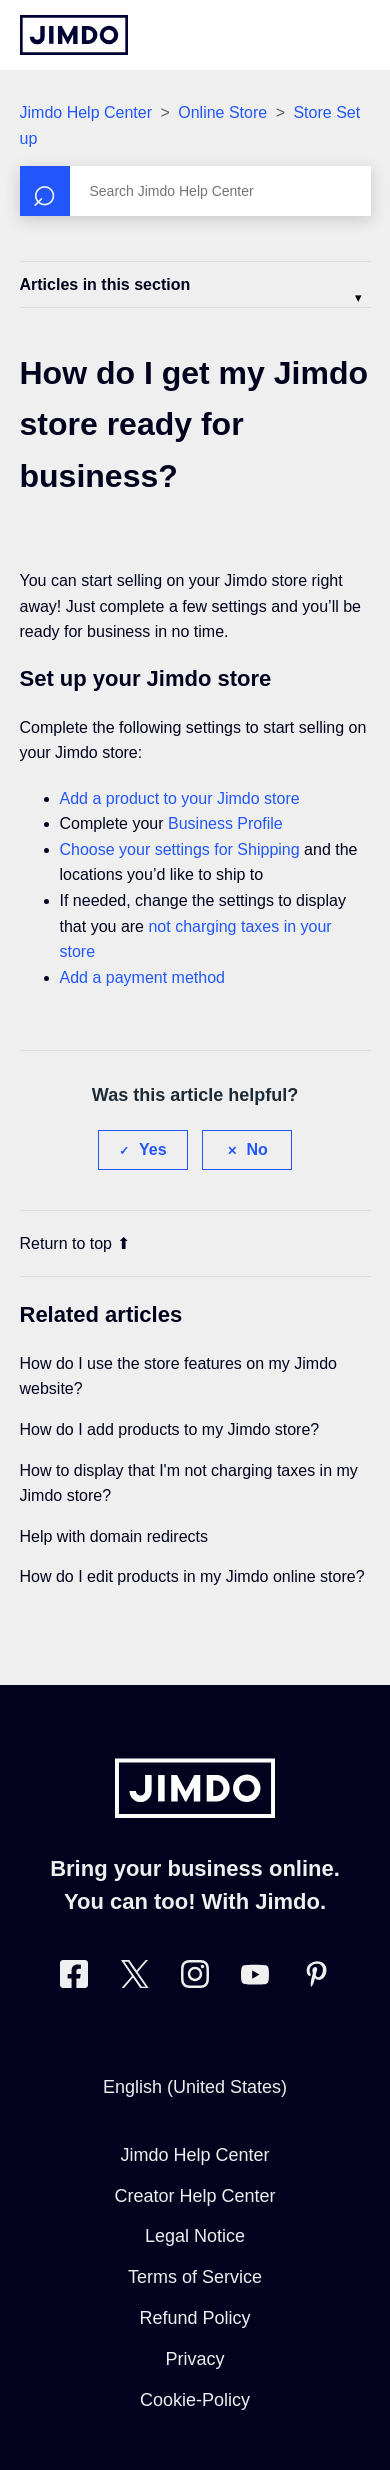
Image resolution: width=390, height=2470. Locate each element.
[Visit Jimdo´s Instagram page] (195, 1978)
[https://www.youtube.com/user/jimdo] (255, 1978)
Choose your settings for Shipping (180, 849)
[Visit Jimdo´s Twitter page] (135, 1978)
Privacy (194, 2359)
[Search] (195, 191)
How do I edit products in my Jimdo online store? (192, 1576)
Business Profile (225, 823)
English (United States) (195, 2087)
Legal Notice (195, 2236)
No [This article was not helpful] (257, 1149)
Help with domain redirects (114, 1536)
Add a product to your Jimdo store (180, 798)
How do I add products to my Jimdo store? (170, 1429)
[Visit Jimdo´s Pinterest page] (316, 1978)
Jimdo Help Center (86, 112)
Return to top (75, 1243)
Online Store (222, 112)
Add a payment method (142, 977)
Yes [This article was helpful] (153, 1149)
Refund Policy (194, 2318)
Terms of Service (195, 2277)
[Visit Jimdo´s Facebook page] (74, 1978)
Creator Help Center (194, 2196)
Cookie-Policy (195, 2400)
